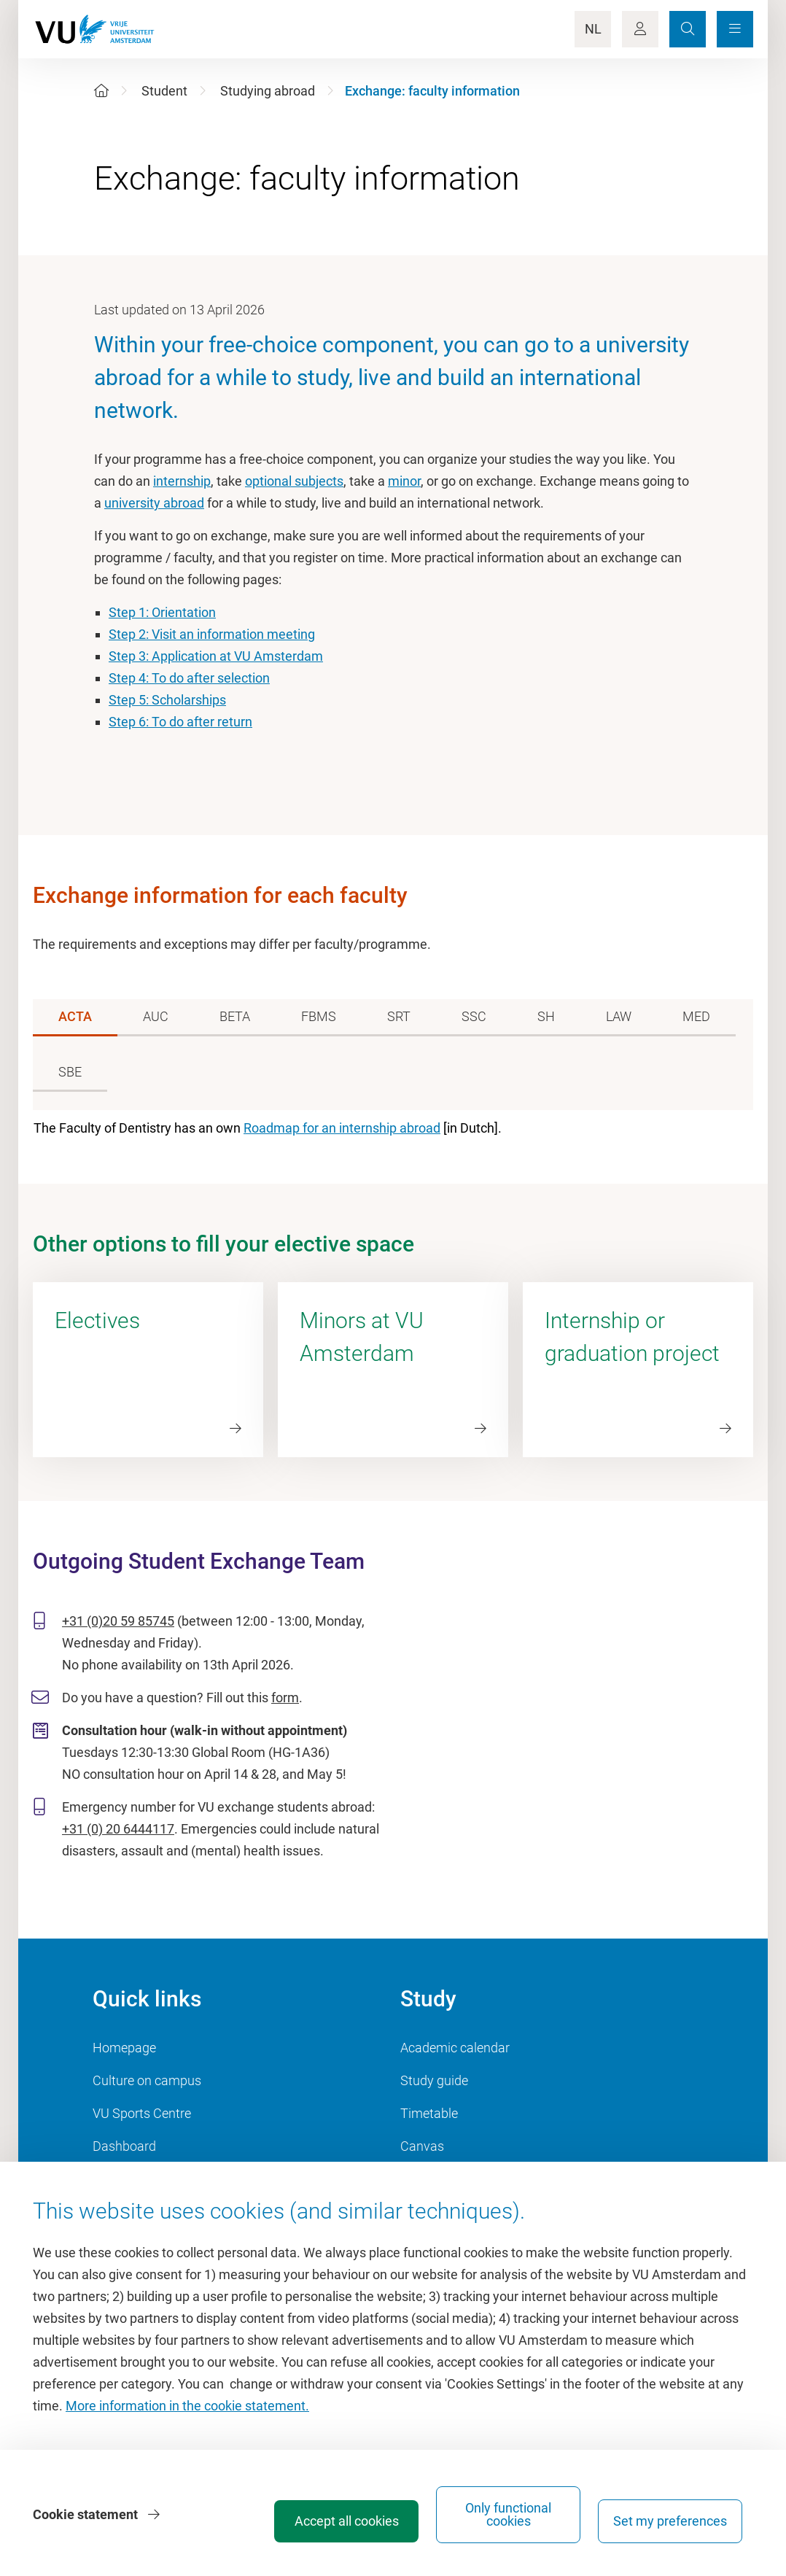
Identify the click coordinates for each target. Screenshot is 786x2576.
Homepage (124, 2047)
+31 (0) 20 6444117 (118, 1828)
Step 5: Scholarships (167, 699)
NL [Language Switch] (593, 28)
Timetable (429, 2113)
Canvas (422, 2146)
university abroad (154, 503)
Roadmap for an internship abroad (342, 1128)
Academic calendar (455, 2047)
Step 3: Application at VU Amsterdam (216, 656)
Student (164, 90)
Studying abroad (267, 90)
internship (182, 481)
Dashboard (124, 2146)
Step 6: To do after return (180, 721)
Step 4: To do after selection (189, 678)
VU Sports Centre (142, 2113)
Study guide (434, 2080)
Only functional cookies (508, 2514)
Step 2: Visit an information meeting (212, 634)
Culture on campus (147, 2080)
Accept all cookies (347, 2521)
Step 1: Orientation (162, 612)
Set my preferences (670, 2521)
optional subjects (294, 481)
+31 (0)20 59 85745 (118, 1621)
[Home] (101, 90)
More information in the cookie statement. (187, 2405)
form (285, 1697)
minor (404, 481)
